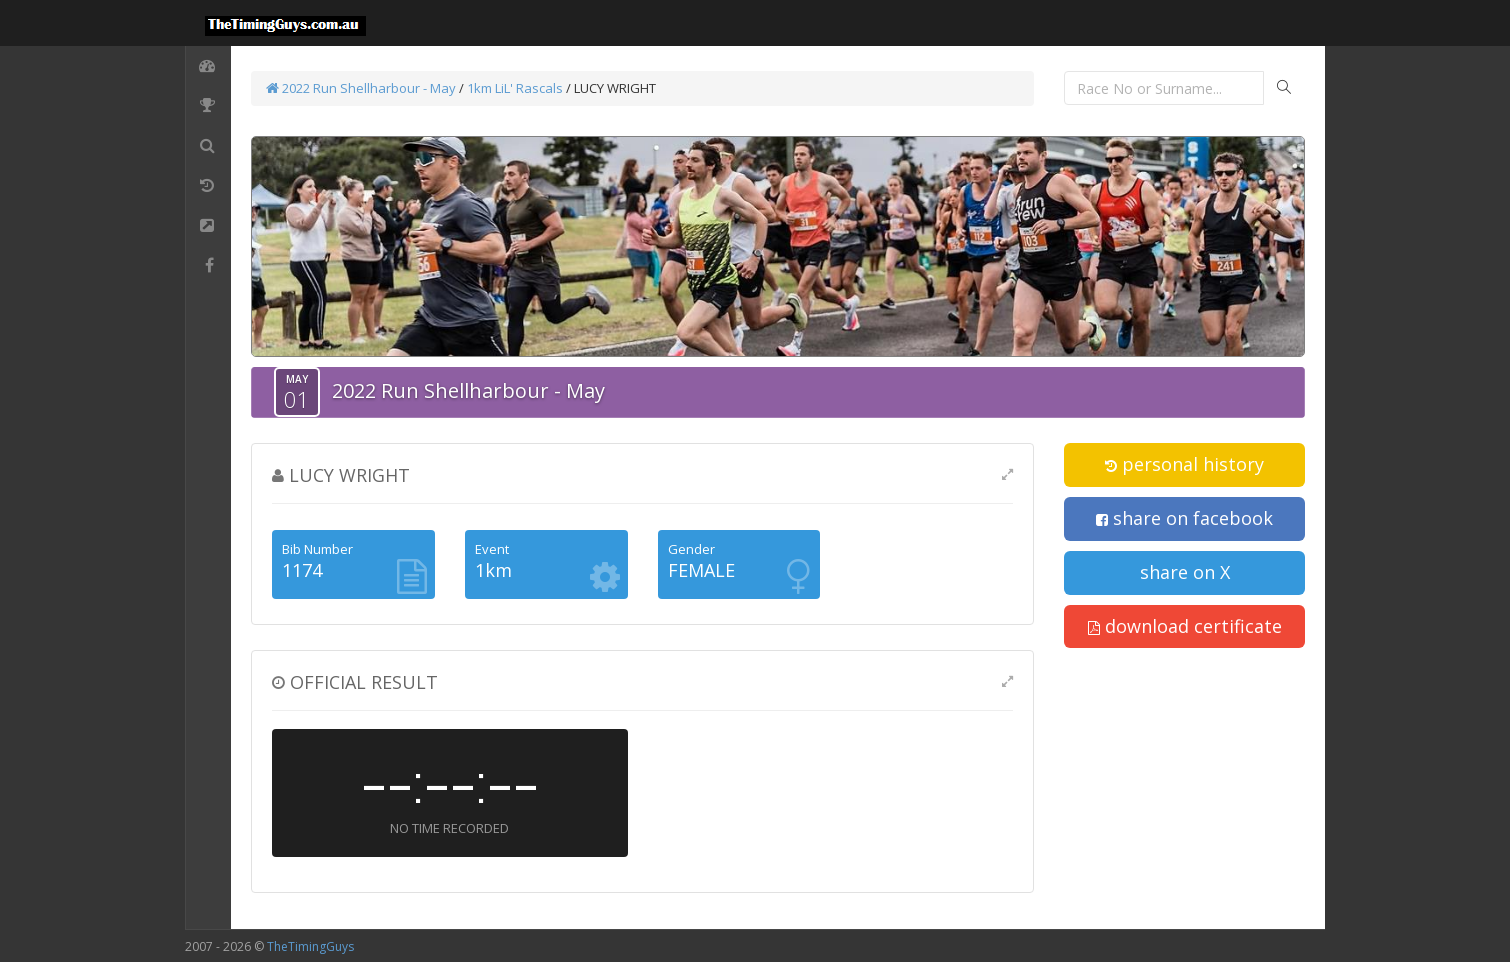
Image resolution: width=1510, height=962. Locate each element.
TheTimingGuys (310, 946)
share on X (1185, 572)
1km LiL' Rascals (515, 88)
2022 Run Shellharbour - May (361, 88)
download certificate (1185, 626)
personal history (1184, 464)
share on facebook (1184, 518)
